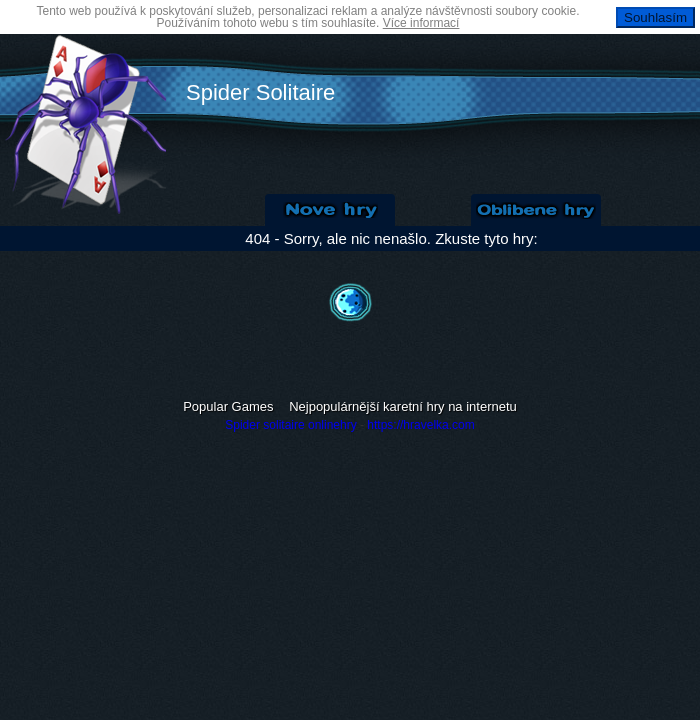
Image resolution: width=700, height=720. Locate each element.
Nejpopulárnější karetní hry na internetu (403, 406)
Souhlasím (655, 17)
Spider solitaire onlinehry (290, 425)
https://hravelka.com (420, 425)
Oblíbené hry (536, 210)
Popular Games (228, 406)
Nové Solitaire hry (330, 210)
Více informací (421, 23)
